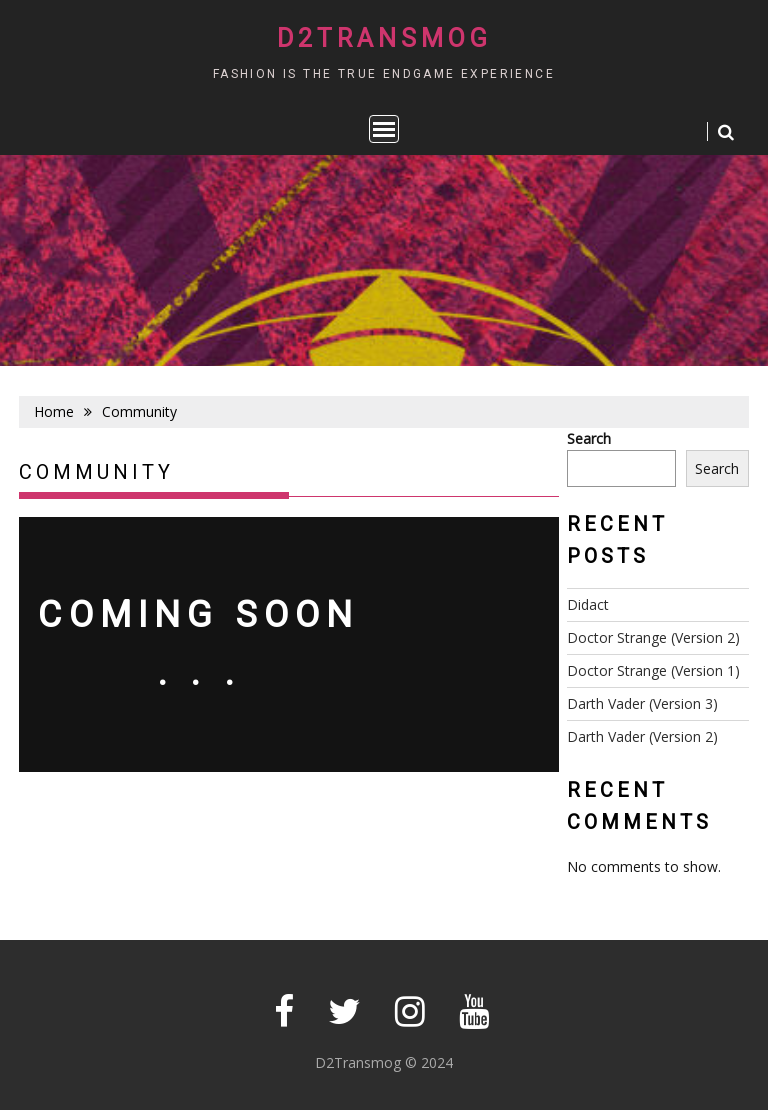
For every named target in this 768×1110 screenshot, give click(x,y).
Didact (588, 604)
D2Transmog (384, 38)
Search (589, 438)
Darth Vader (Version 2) (642, 736)
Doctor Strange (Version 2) (653, 637)
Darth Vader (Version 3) (642, 703)
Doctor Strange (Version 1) (653, 670)
